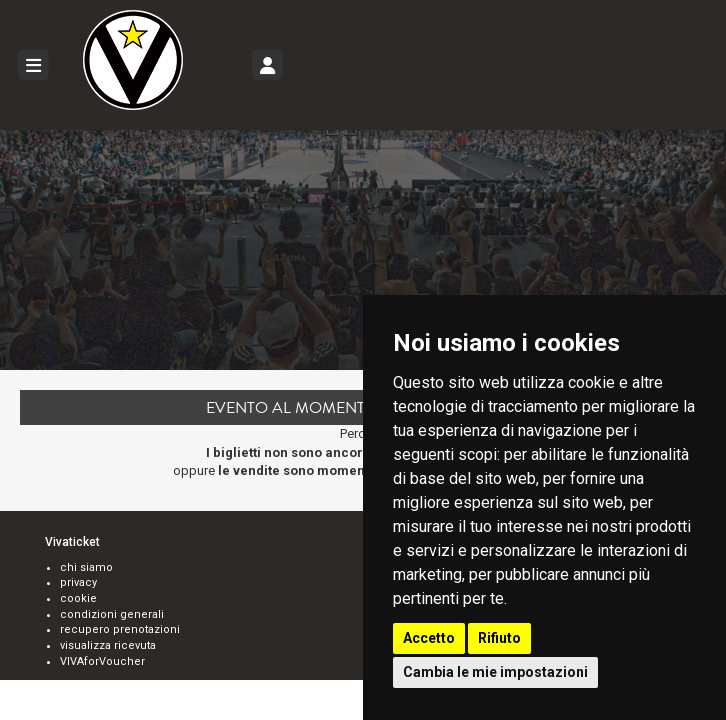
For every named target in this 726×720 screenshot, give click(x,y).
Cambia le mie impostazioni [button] (495, 672)
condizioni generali (112, 614)
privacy (78, 582)
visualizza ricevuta (108, 645)
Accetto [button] (429, 638)
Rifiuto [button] (499, 638)
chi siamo (86, 567)
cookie (78, 598)
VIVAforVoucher (102, 661)
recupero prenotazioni (120, 629)
